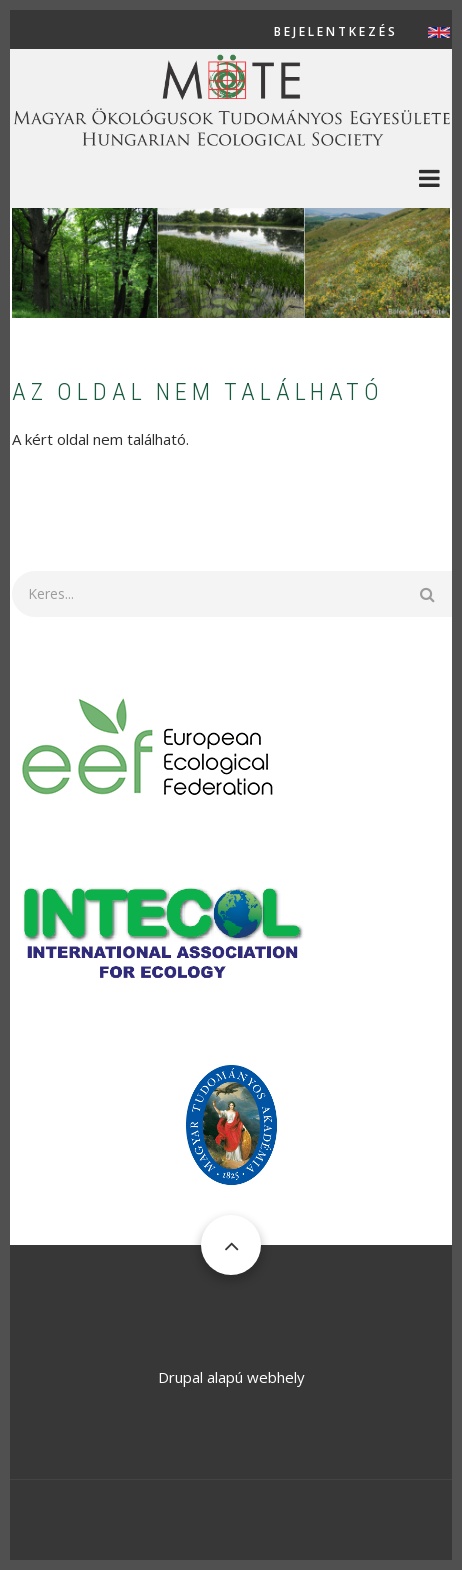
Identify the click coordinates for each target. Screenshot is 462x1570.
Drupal (180, 1377)
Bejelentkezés (336, 32)
